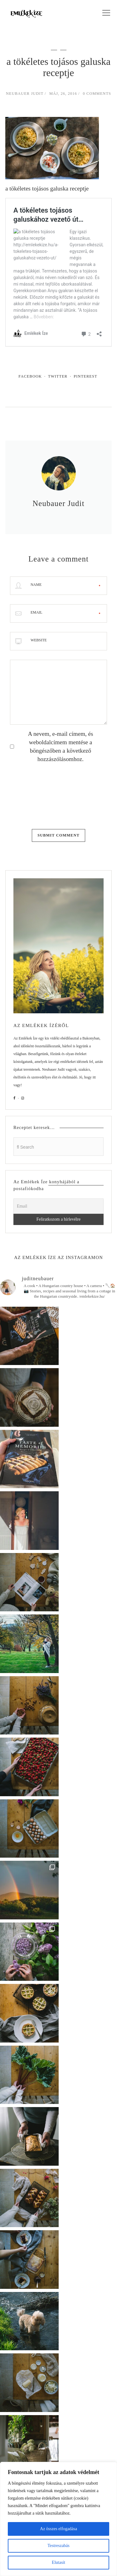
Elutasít (58, 2562)
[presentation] (35, 793)
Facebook (30, 376)
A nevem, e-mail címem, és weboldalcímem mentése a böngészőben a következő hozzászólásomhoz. (60, 746)
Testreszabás (58, 2545)
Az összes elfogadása (58, 2528)
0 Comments (97, 93)
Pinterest (85, 376)
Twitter (57, 376)
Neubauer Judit (24, 93)
